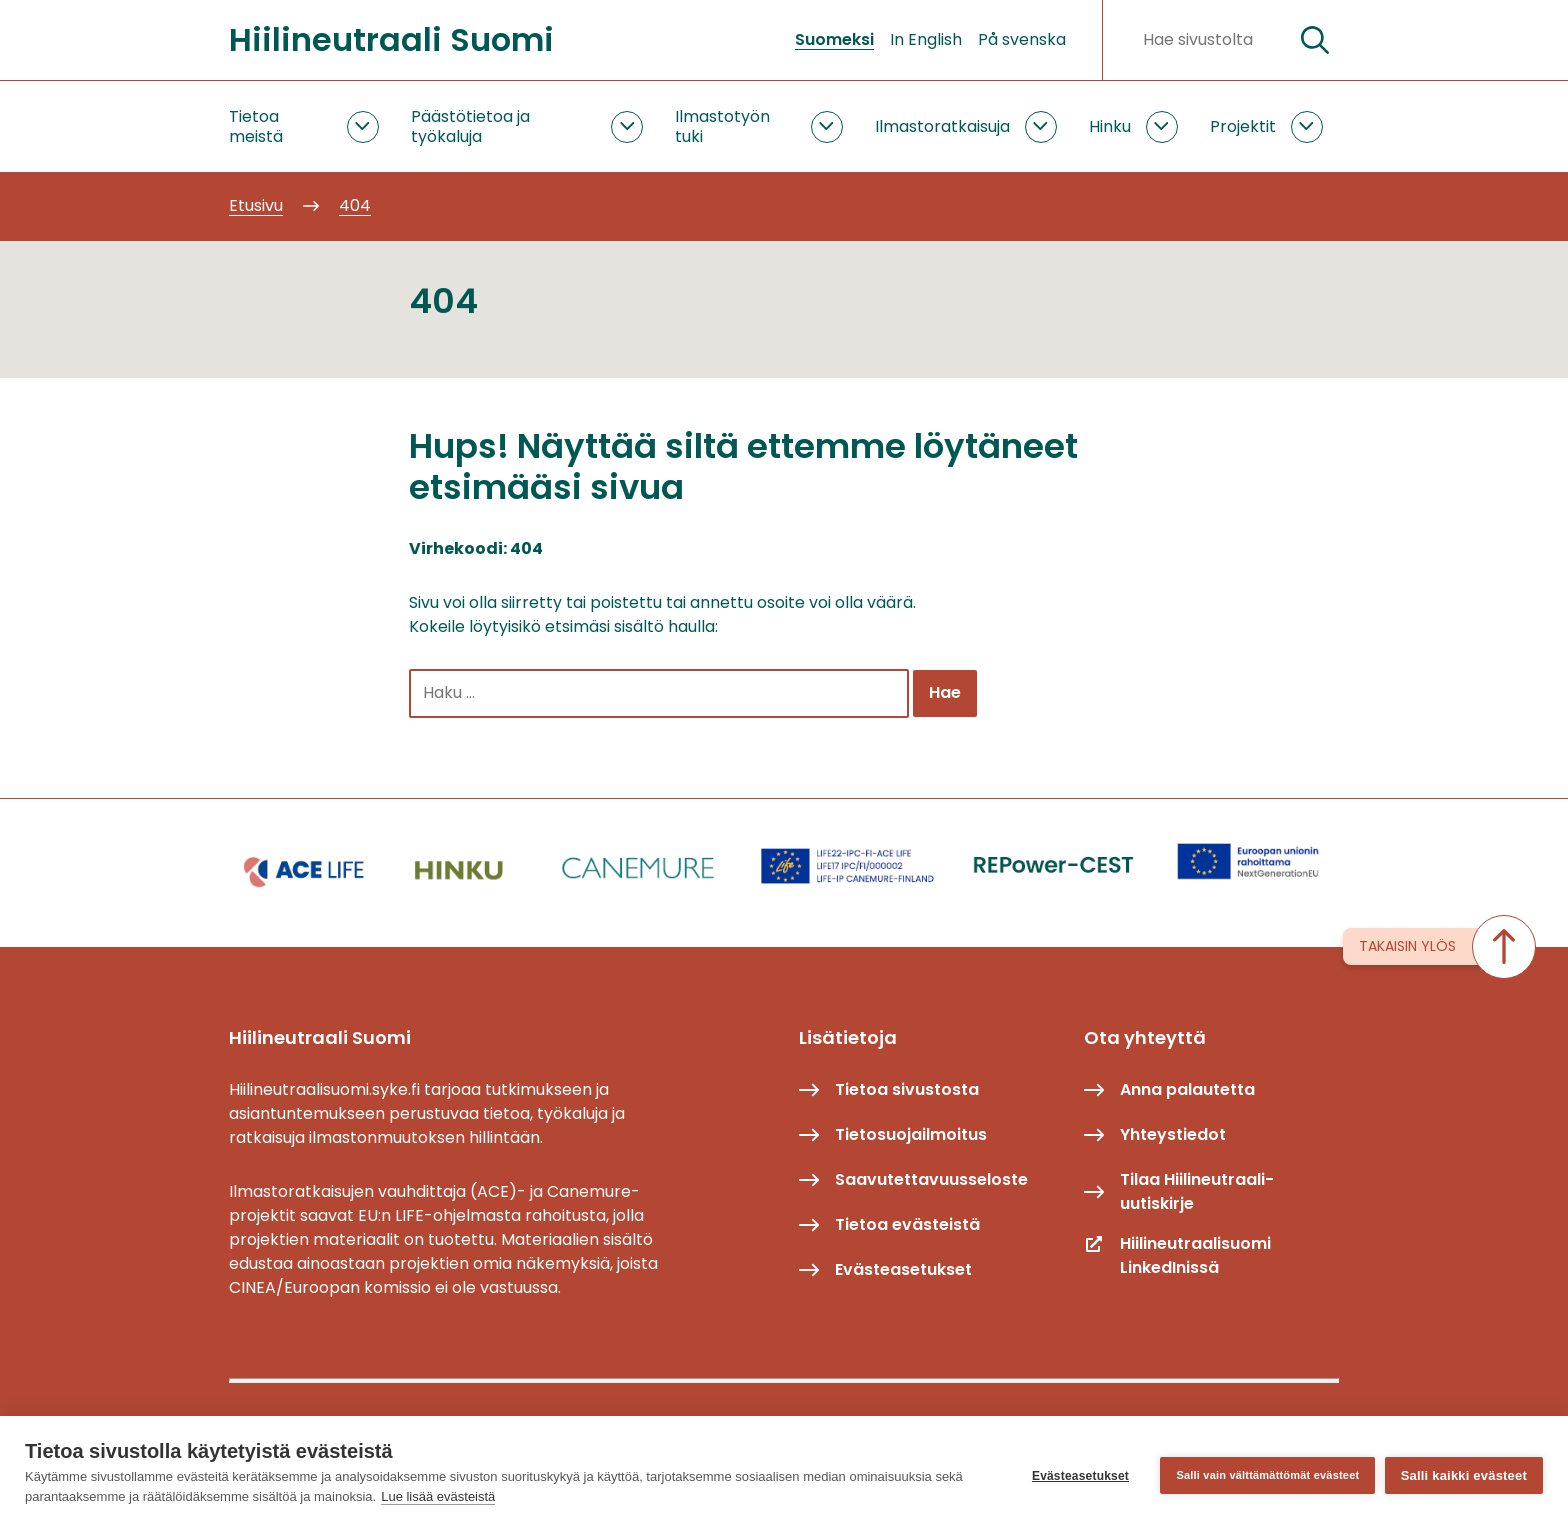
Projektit (1243, 126)
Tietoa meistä (256, 126)
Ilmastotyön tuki (722, 126)
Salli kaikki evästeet (1464, 1473)
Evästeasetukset (1075, 1474)
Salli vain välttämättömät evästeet (1263, 1473)
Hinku (1110, 126)
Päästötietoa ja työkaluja (470, 126)
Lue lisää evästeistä (438, 1496)
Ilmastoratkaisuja (942, 126)
